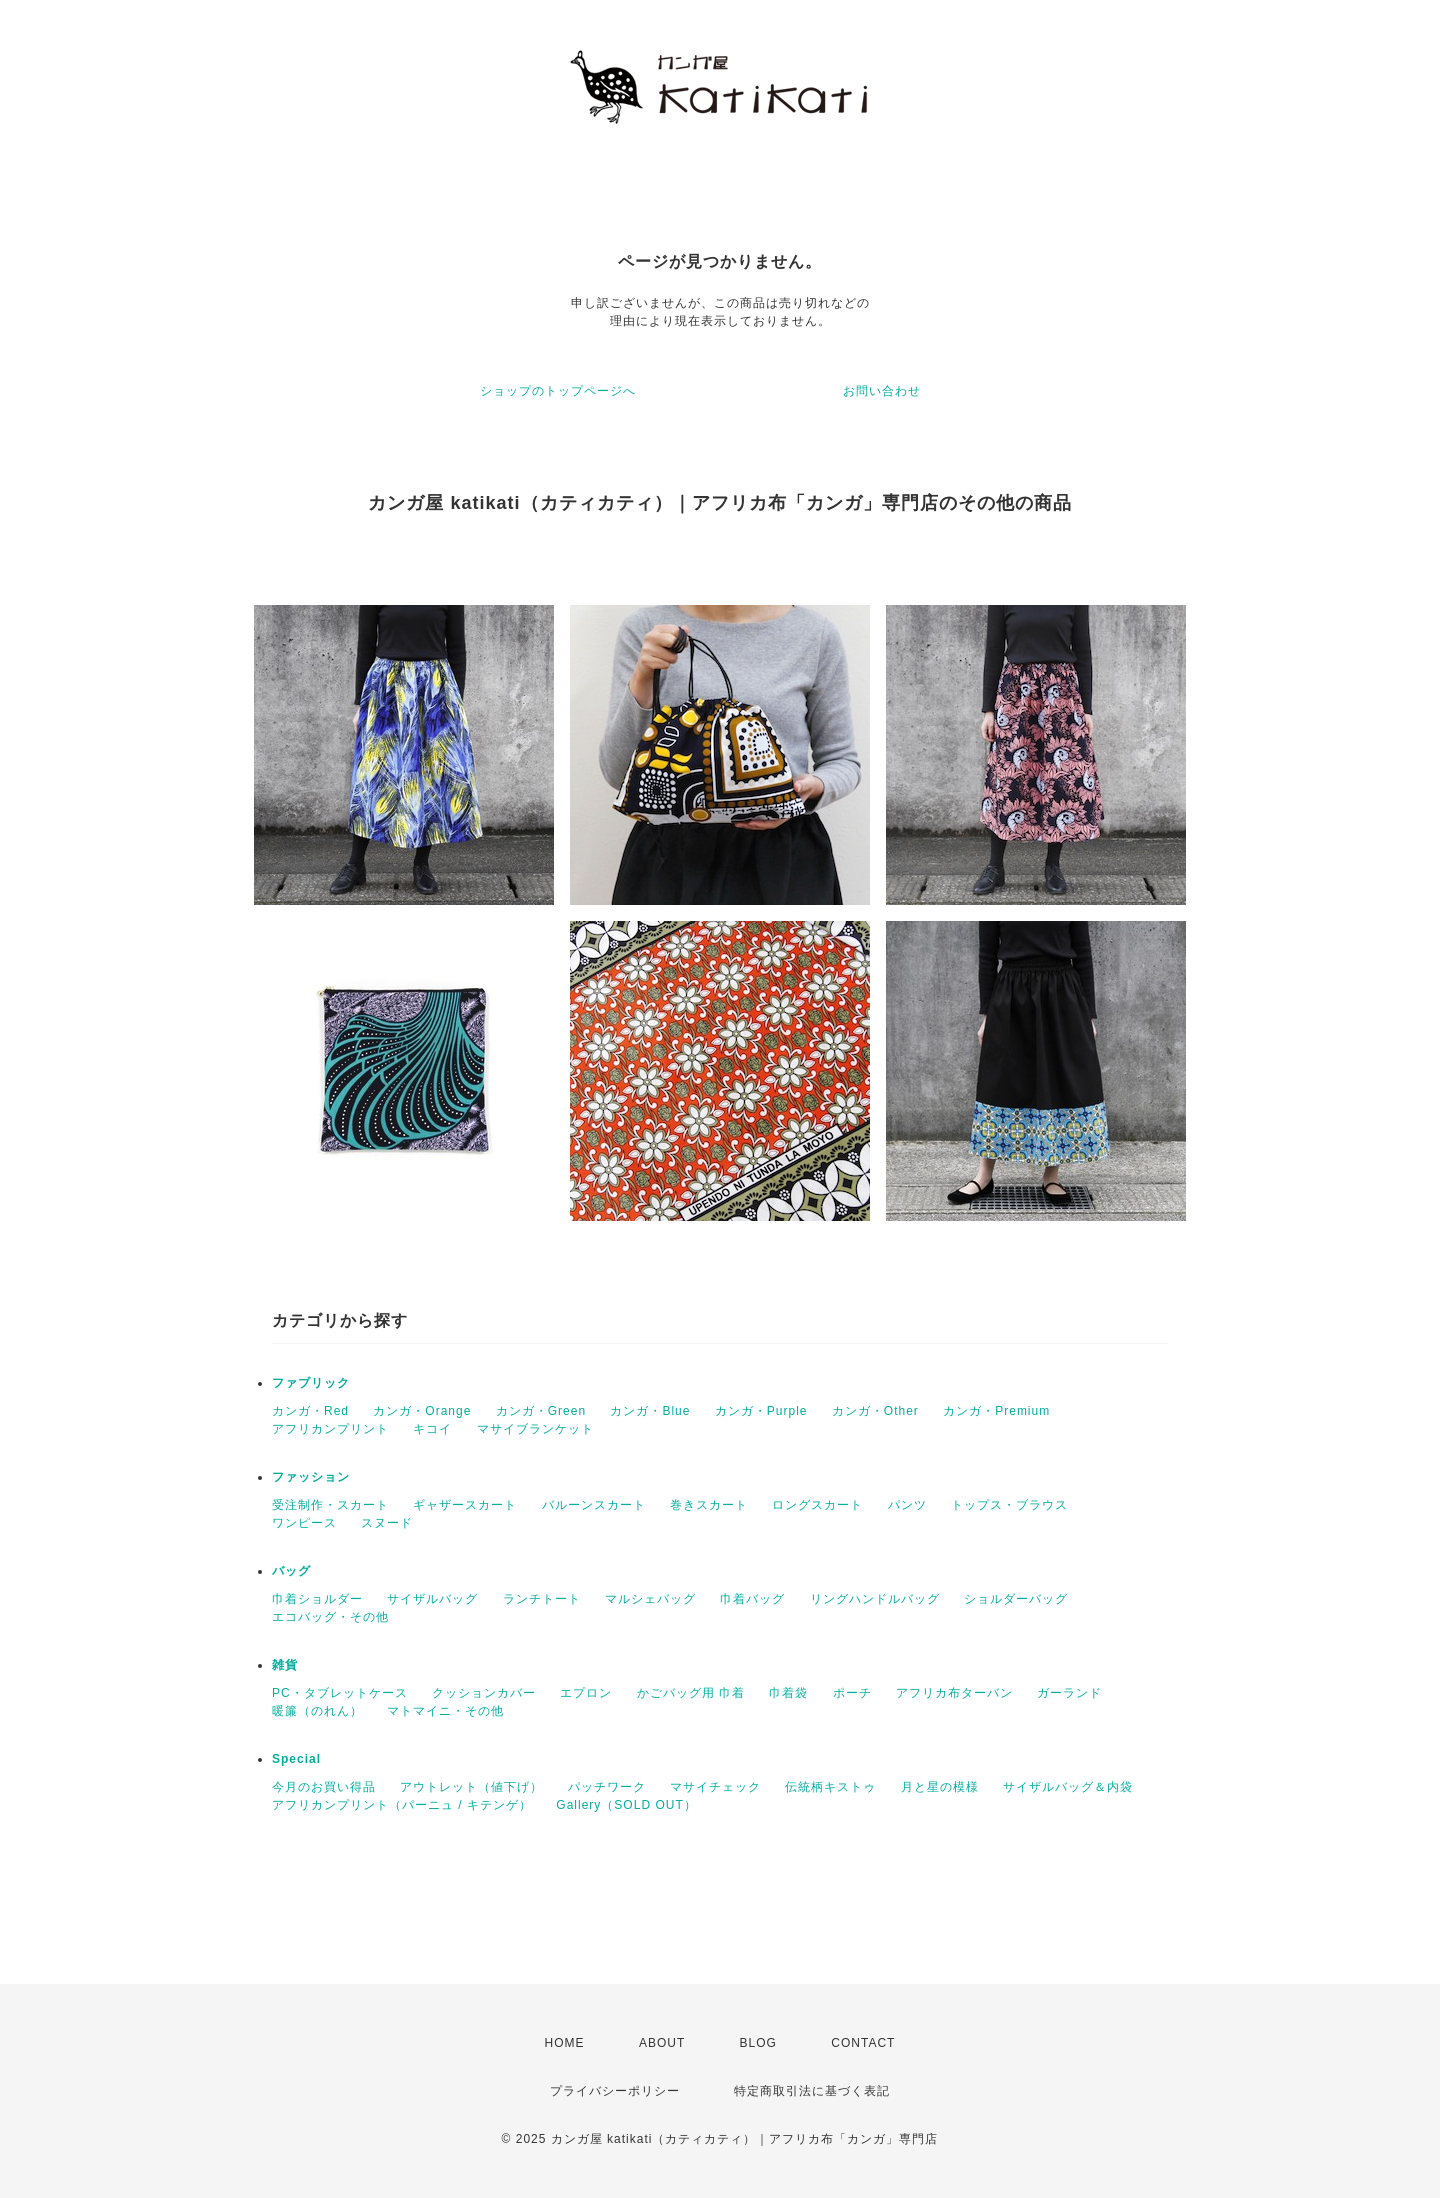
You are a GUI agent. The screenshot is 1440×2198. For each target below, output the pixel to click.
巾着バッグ (752, 1599)
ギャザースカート (465, 1505)
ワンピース (304, 1523)
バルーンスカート (594, 1505)
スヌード (387, 1523)
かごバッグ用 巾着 (691, 1693)
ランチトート (542, 1599)
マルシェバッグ (650, 1599)
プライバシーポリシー (615, 2091)
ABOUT (662, 2043)
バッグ (291, 1571)
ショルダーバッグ (1016, 1599)
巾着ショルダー (317, 1599)
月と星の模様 (940, 1787)
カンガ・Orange (422, 1411)
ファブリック (311, 1383)
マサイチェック (715, 1787)
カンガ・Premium (996, 1411)
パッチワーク (607, 1787)
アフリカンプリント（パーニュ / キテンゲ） (402, 1805)
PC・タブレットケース (340, 1693)
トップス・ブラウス (1009, 1505)
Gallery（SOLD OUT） (626, 1805)
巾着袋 (788, 1693)
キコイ (432, 1429)
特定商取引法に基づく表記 (812, 2091)
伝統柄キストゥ (830, 1787)
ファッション (311, 1477)
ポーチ (852, 1693)
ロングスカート (817, 1505)
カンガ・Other (875, 1411)
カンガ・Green (541, 1411)
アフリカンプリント (330, 1429)
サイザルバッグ (432, 1599)
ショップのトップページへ (558, 391)
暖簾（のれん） (317, 1711)
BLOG (758, 2043)
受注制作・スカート (330, 1505)
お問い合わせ (882, 391)
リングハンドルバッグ (875, 1599)
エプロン (586, 1693)
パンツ (907, 1505)
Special (296, 1759)
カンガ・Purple (761, 1411)
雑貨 (285, 1665)
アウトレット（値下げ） (471, 1787)
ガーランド (1069, 1693)
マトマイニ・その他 (445, 1711)
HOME (565, 2043)
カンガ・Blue (650, 1411)
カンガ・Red (310, 1411)
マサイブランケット (535, 1429)
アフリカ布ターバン (954, 1693)
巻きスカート (709, 1505)
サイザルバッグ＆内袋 (1068, 1787)
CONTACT (863, 2043)
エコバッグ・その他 (330, 1617)
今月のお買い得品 (324, 1787)
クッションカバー (484, 1693)
